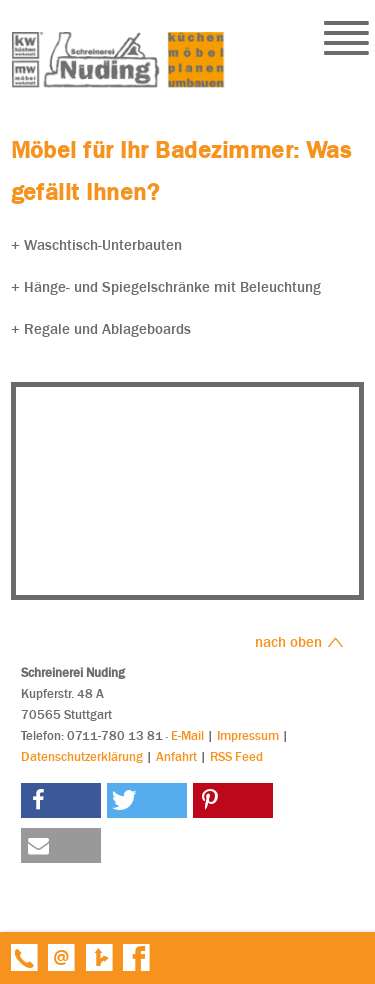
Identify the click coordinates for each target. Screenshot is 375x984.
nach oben (299, 642)
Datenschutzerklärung (82, 756)
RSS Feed (236, 756)
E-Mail (187, 735)
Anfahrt (176, 756)
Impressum (248, 735)
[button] (61, 800)
